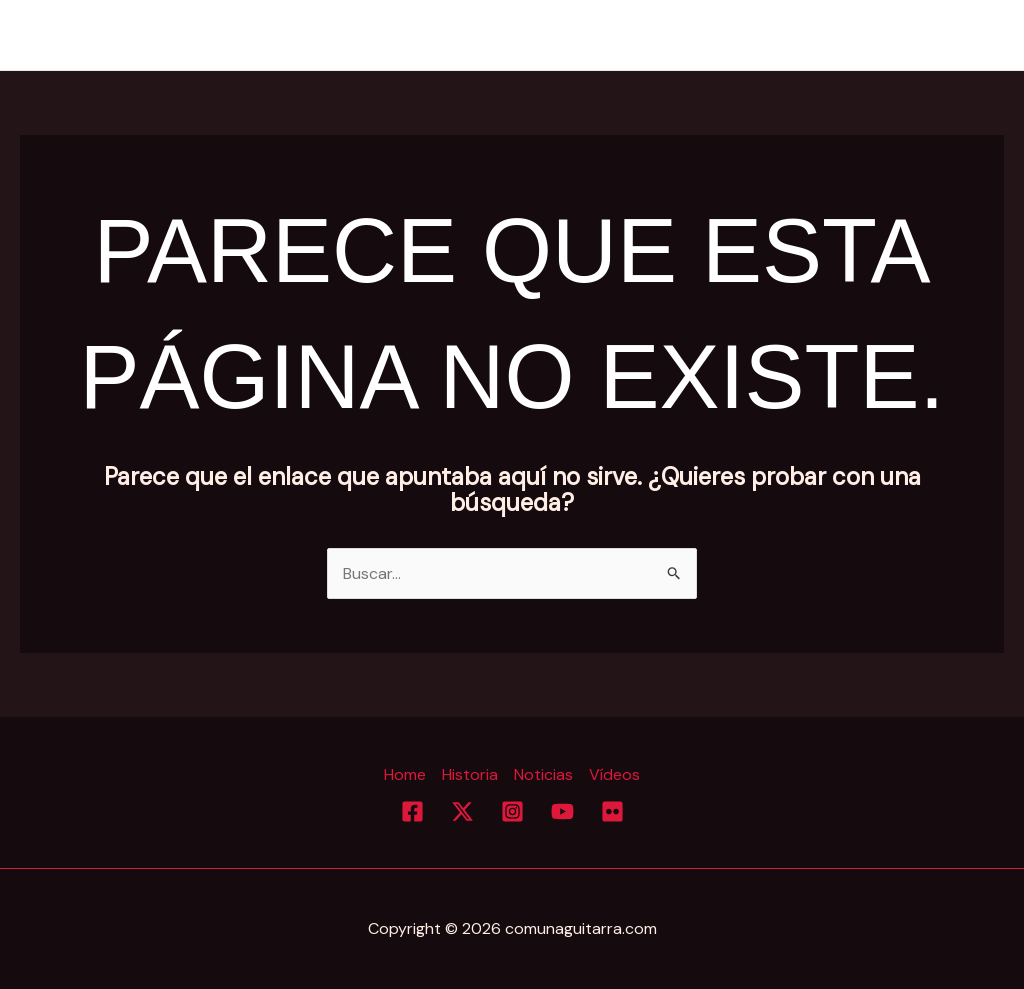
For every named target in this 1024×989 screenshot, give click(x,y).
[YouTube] (562, 811)
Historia (774, 35)
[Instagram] (512, 811)
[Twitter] (462, 811)
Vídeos (960, 35)
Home (687, 35)
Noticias (869, 35)
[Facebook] (412, 811)
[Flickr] (612, 811)
